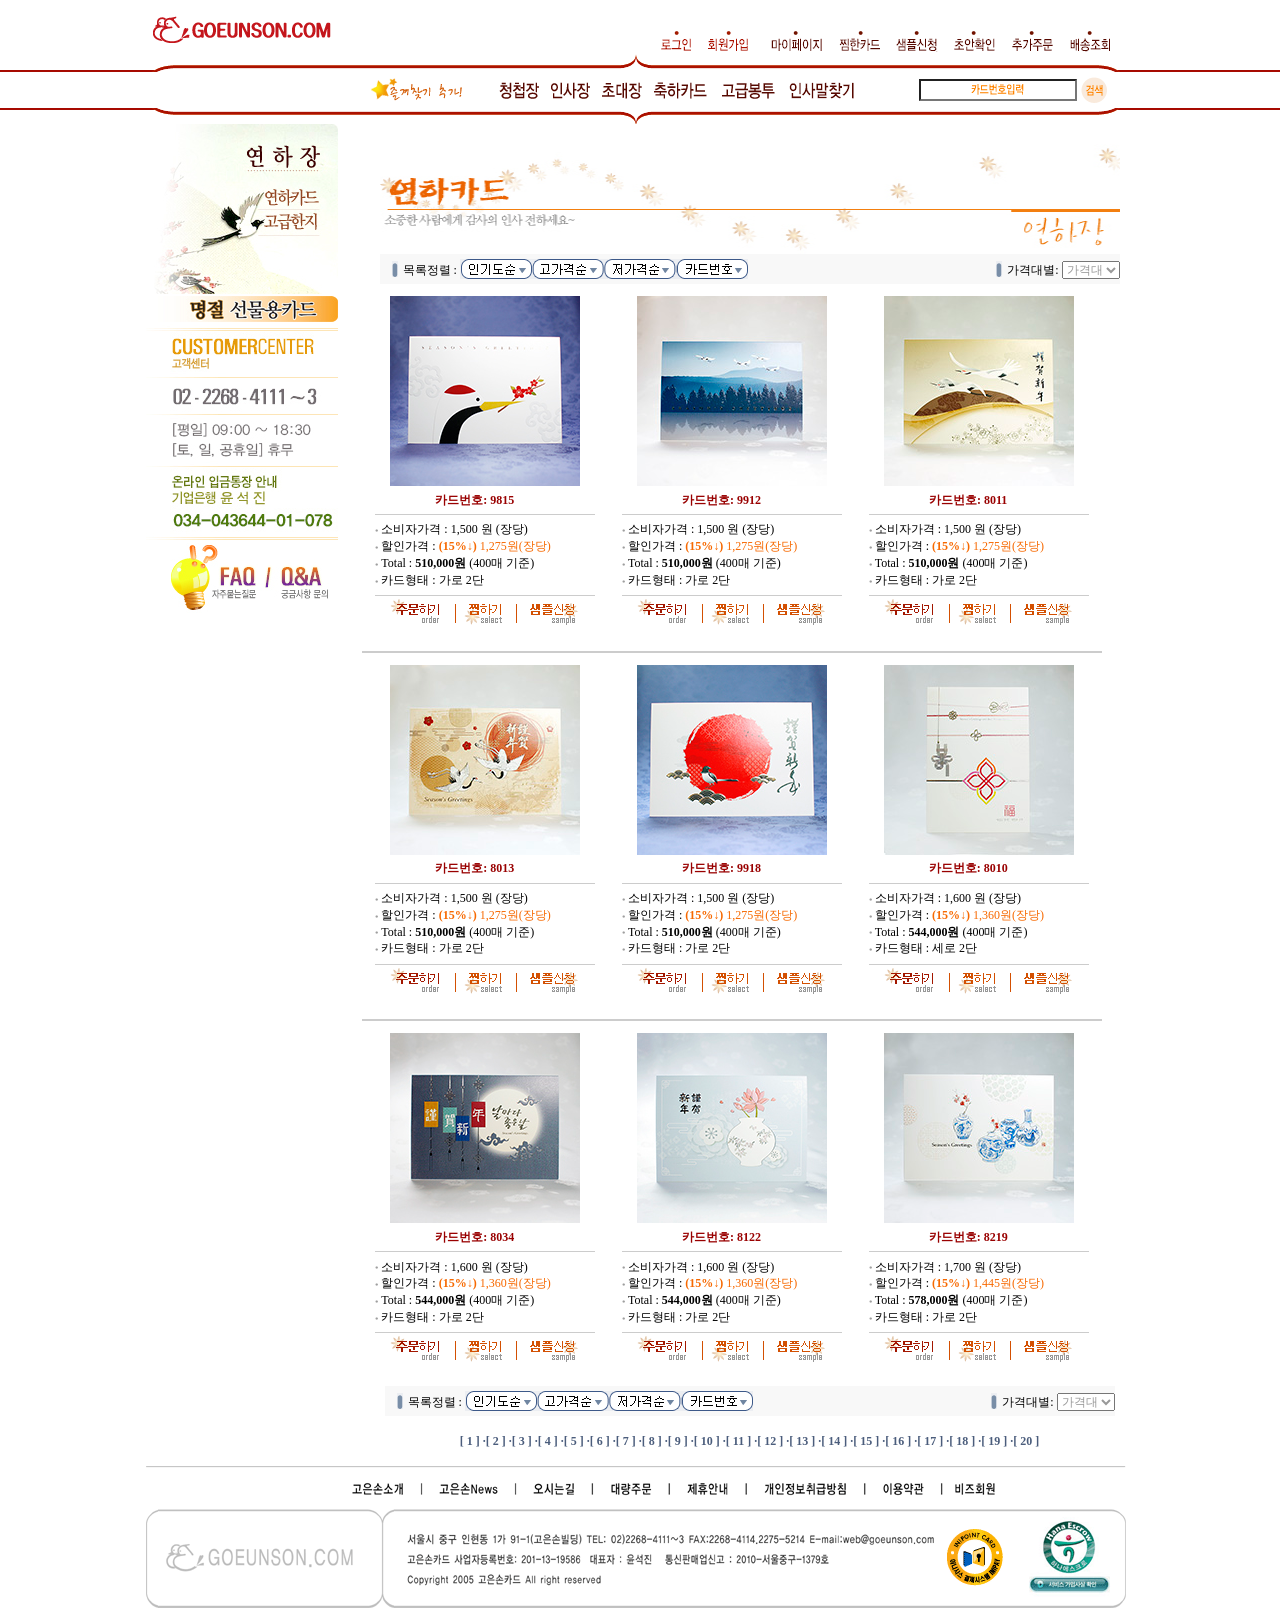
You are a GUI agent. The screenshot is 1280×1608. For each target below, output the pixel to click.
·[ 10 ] (705, 1441)
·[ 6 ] (598, 1441)
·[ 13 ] (800, 1441)
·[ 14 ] (832, 1441)
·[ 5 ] (572, 1441)
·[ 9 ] (676, 1441)
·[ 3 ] (520, 1441)
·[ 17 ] (928, 1441)
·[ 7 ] (624, 1441)
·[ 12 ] (768, 1441)
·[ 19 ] (992, 1441)
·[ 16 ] (896, 1441)
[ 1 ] (470, 1441)
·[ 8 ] (650, 1441)
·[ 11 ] (737, 1441)
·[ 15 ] (864, 1441)
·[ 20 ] (1024, 1441)
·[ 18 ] (960, 1441)
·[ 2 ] (494, 1441)
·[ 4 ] (546, 1441)
